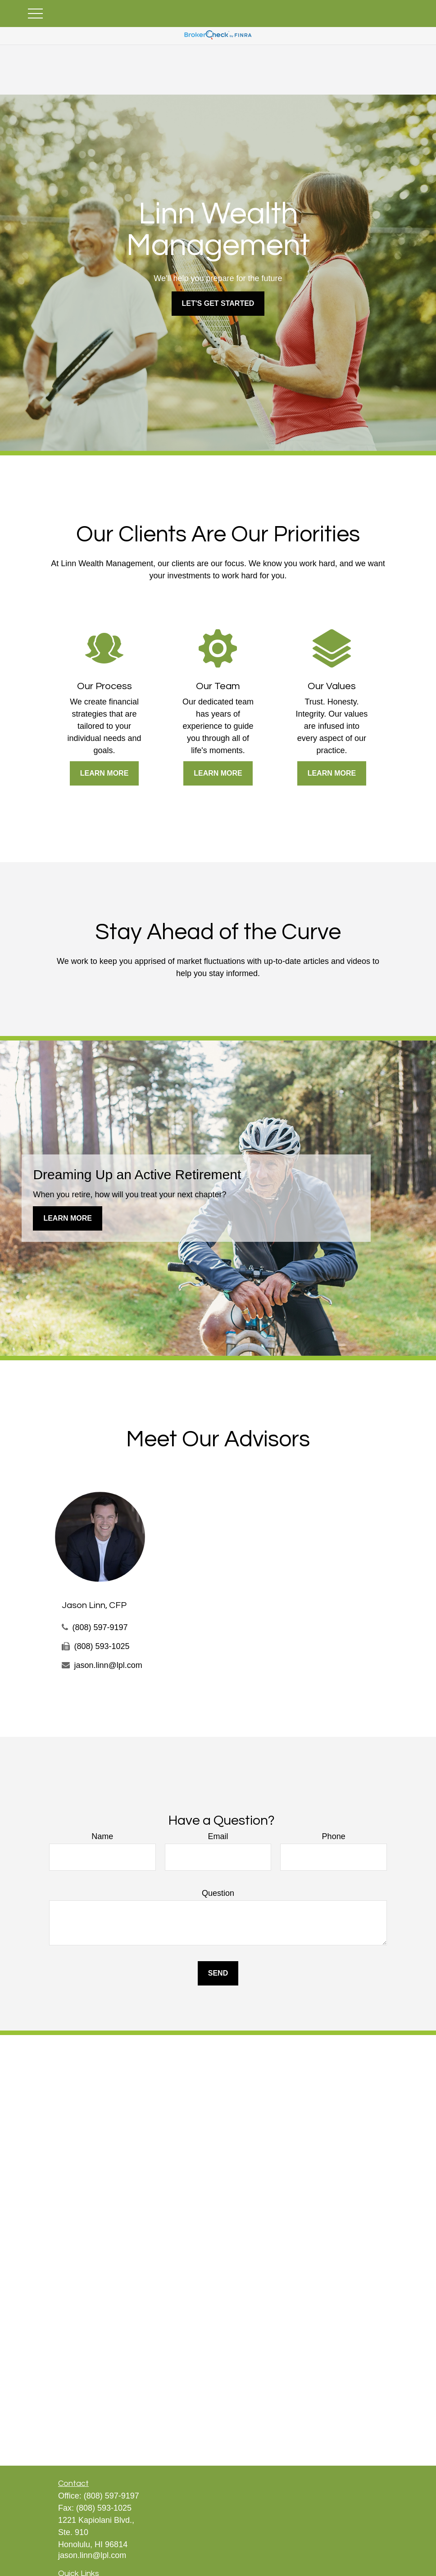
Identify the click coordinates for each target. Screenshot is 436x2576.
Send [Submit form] (218, 1973)
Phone (333, 1836)
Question (218, 1893)
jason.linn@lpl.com (108, 1665)
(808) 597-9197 (100, 1627)
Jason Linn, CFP (94, 1605)
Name (102, 1836)
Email (218, 1836)
